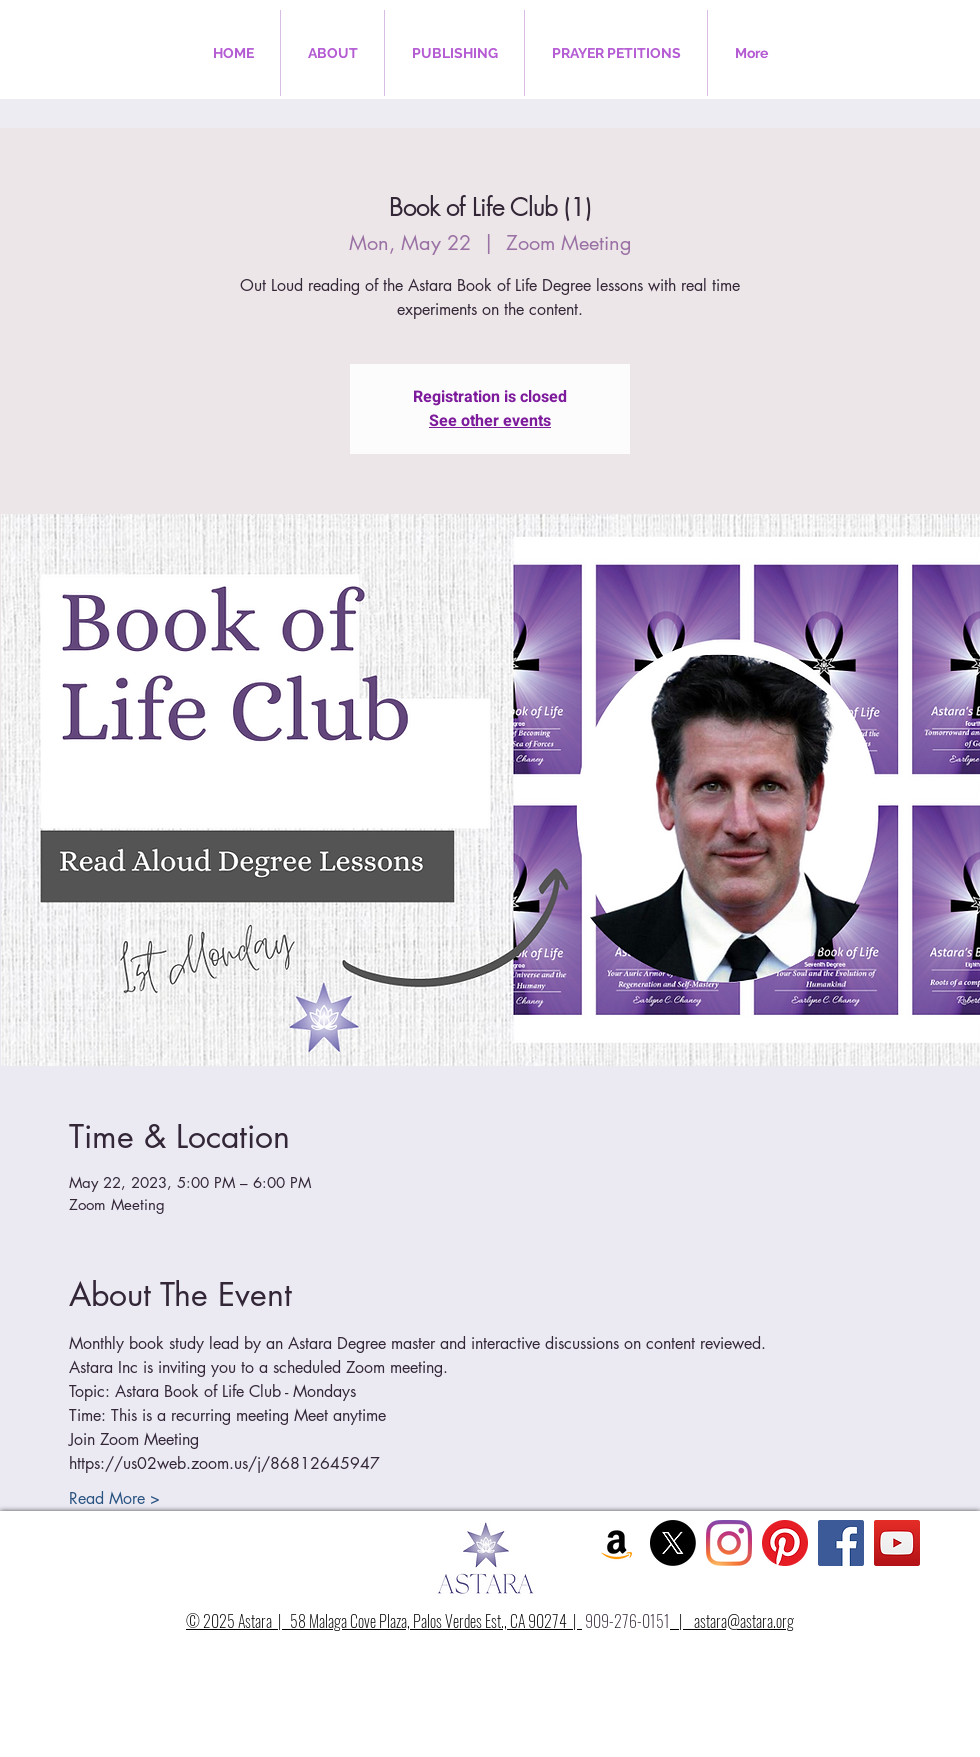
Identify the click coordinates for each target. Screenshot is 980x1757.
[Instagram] (729, 1543)
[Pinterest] (785, 1543)
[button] (332, 53)
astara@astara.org (744, 1621)
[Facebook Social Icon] (841, 1543)
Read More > (114, 1498)
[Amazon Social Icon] (617, 1543)
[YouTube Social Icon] (897, 1543)
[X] (673, 1543)
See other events (490, 421)
